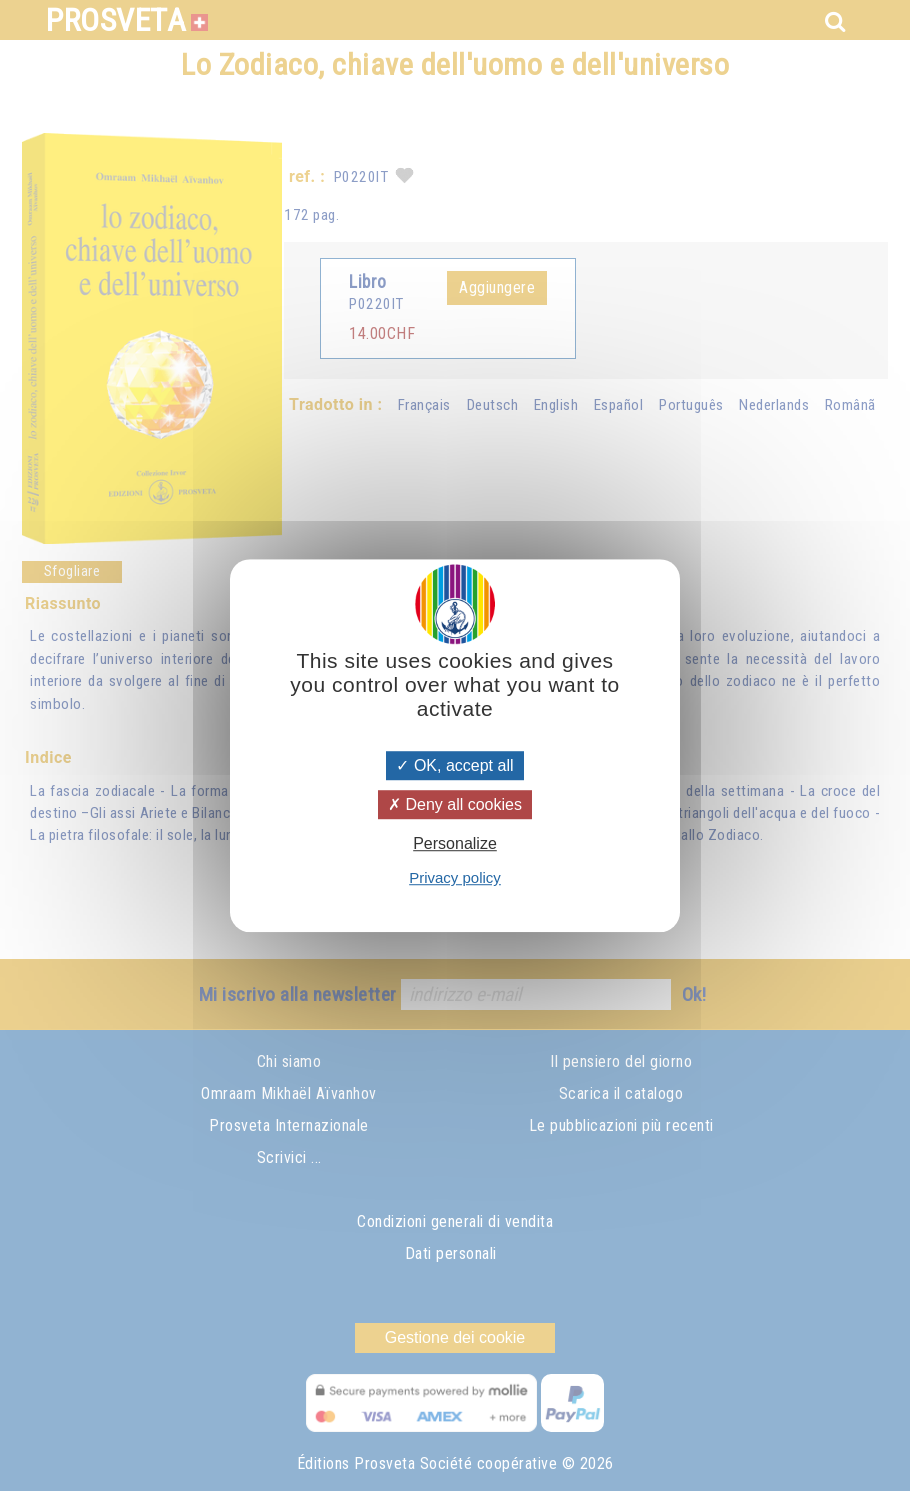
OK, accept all (454, 765)
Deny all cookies (455, 804)
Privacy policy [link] (455, 877)
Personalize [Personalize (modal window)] (455, 843)
